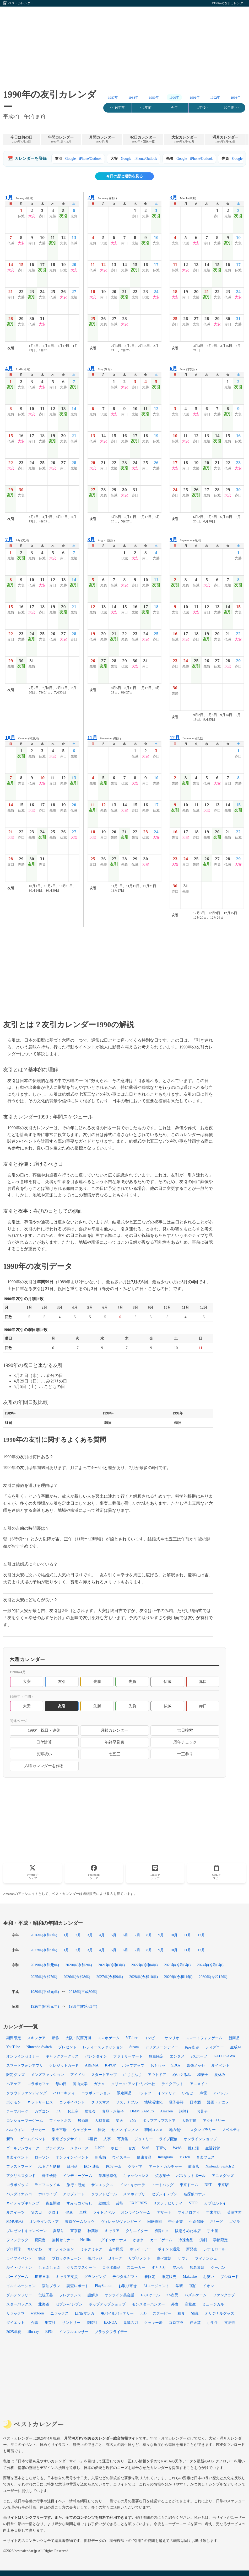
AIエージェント (156, 2286)
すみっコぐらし (79, 2203)
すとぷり (158, 2267)
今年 (174, 107)
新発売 (191, 2249)
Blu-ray (33, 2331)
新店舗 (100, 2157)
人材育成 (102, 2120)
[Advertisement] (124, 43)
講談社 (184, 2111)
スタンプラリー (203, 2130)
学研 (179, 2286)
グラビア (135, 2166)
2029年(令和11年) (178, 1977)
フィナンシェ (206, 2258)
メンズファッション (47, 2075)
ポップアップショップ (107, 2304)
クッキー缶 (153, 2322)
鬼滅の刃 (130, 2322)
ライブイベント (19, 2258)
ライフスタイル (47, 2185)
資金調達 (53, 2203)
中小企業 (175, 2221)
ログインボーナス (112, 2240)
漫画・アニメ (218, 2102)
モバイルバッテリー (117, 2313)
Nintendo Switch (39, 2047)
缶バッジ (95, 2258)
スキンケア (36, 2038)
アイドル (77, 2075)
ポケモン (13, 2102)
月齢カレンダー (114, 1730)
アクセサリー (214, 2120)
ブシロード (229, 2277)
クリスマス (100, 2102)
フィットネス (60, 2120)
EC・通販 (92, 2166)
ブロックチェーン (66, 2258)
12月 (201, 1935)
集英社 (50, 2322)
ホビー (116, 2148)
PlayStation (103, 2285)
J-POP (100, 2148)
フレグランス (70, 2295)
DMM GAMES (142, 2111)
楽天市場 (59, 2130)
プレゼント (67, 2047)
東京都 (75, 2231)
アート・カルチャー (165, 2166)
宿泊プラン (51, 2286)
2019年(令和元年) (45, 1965)
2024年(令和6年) (210, 1965)
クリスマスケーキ (81, 2267)
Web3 (177, 2148)
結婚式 (104, 2203)
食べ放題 (164, 2258)
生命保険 (196, 2221)
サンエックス (102, 2185)
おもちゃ (157, 2065)
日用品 (72, 2166)
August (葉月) (101, 539)
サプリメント (139, 2258)
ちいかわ (34, 2249)
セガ (132, 2148)
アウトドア (157, 2075)
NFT (208, 2184)
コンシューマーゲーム (24, 2120)
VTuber (131, 2038)
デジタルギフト (125, 2277)
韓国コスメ (153, 2130)
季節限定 (220, 2240)
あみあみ (192, 2047)
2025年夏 (13, 2332)
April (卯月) (17, 368)
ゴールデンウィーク (22, 2148)
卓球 (82, 2212)
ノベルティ (231, 2130)
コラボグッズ (17, 2185)
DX (58, 2111)
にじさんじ (132, 2075)
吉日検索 (185, 1730)
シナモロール (214, 2249)
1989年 (154, 97)
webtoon (37, 2313)
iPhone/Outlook (90, 159)
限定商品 (124, 2093)
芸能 (119, 2203)
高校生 (190, 2304)
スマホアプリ (134, 2194)
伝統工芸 (45, 2295)
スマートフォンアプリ (24, 2065)
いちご (187, 2093)
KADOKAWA (224, 2056)
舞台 (42, 2258)
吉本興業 (116, 2249)
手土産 (212, 2231)
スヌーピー (162, 2313)
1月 (66, 1935)
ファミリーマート (128, 2056)
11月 (187, 1935)
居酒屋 (83, 2120)
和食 (181, 2313)
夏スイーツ (15, 2212)
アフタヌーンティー (161, 2047)
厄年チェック (185, 1742)
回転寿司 (154, 2221)
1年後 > (202, 107)
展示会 (177, 2267)
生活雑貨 (212, 2148)
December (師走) (186, 737)
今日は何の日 (21, 139)
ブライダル (55, 2148)
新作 (55, 2038)
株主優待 (49, 2176)
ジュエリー (143, 2139)
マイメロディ (189, 2212)
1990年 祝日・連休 (44, 1730)
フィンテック (17, 2240)
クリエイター (137, 2231)
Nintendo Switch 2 (219, 2166)
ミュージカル (213, 2304)
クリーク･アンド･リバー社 (133, 2084)
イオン (208, 2286)
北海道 (43, 2304)
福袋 (101, 2130)
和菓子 (202, 2075)
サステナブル (127, 2102)
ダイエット (15, 2322)
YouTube (13, 2047)
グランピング (95, 2277)
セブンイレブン (164, 2194)
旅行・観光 (76, 2185)
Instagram (165, 2157)
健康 (69, 2212)
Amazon (166, 2111)
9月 (161, 1935)
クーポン (218, 2267)
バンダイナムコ (19, 2194)
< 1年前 (145, 107)
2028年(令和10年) (143, 1977)
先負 (132, 1681)
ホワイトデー (140, 2249)
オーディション (61, 2249)
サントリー (71, 2322)
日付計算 (44, 1742)
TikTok (184, 2157)
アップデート (74, 2194)
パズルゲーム (196, 2295)
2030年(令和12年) (213, 1977)
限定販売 (169, 2277)
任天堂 (195, 2322)
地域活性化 (153, 2102)
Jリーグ (216, 2221)
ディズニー (214, 2047)
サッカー (38, 2130)
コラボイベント (72, 2102)
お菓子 (202, 2111)
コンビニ (151, 2038)
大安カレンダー (184, 139)
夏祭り (58, 2231)
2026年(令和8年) (44, 1935)
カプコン (42, 2111)
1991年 (195, 97)
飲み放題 (197, 2267)
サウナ (183, 2258)
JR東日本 (42, 2277)
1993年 (236, 97)
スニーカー (136, 2267)
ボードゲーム (17, 2277)
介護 (34, 2322)
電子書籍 (176, 2102)
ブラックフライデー (111, 2332)
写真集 (122, 2139)
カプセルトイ (215, 2203)
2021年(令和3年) (111, 1965)
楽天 (119, 2120)
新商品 (234, 2038)
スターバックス (19, 2304)
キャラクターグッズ (62, 2056)
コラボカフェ (38, 2084)
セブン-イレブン (69, 2304)
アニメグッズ (223, 2176)
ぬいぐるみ (181, 2075)
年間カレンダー (61, 139)
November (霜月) (104, 737)
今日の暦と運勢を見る (124, 176)
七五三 (114, 1754)
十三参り (185, 1754)
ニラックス (59, 2313)
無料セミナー (63, 2240)
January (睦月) (19, 197)
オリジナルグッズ (219, 2313)
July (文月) (17, 539)
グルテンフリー (19, 2295)
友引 (62, 1681)
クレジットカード (64, 2065)
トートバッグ (162, 2185)
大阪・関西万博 (78, 2038)
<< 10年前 (117, 107)
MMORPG (14, 2221)
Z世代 (92, 2139)
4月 (102, 1935)
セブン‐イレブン (124, 2130)
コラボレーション (96, 2093)
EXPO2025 (138, 2203)
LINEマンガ (85, 2313)
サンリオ (172, 2038)
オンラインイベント (72, 2157)
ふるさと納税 (49, 2166)
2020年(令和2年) (78, 1965)
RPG (49, 2331)
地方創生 (176, 2130)
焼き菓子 (162, 2176)
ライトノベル (104, 2212)
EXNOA (110, 2322)
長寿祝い (44, 1754)
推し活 (193, 2148)
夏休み (219, 2075)
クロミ (53, 2212)
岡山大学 (80, 2084)
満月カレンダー (225, 139)
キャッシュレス (136, 2176)
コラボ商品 (111, 2267)
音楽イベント (17, 2157)
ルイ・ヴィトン (19, 2267)
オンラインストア (44, 2221)
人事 (107, 2139)
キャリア (112, 2231)
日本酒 (195, 2102)
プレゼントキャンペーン (26, 2231)
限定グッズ (15, 2075)
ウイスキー (121, 2157)
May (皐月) (100, 368)
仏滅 (167, 1681)
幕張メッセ (196, 2065)
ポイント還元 (169, 2249)
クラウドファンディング (26, 2093)
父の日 (36, 2212)
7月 (137, 1935)
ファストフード (19, 2166)
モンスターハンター (148, 2304)
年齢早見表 (114, 1742)
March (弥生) (183, 197)
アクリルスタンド (21, 2176)
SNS (132, 2120)
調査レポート (78, 2286)
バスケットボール (190, 2176)
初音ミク (161, 2231)
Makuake (190, 2276)
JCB (143, 2313)
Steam (134, 2047)
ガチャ (99, 2084)
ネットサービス (40, 2102)
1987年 (113, 97)
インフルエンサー (73, 2332)
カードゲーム (161, 2240)
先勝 (97, 1681)
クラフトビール (104, 2194)
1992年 (215, 97)
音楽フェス (205, 2157)
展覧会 (90, 2111)
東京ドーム (189, 2185)
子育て (161, 2148)
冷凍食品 (185, 2240)
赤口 (203, 1681)
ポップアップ (133, 2065)
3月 (90, 1935)
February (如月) (102, 197)
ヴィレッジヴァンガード (121, 2221)
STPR (193, 2203)
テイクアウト (172, 2084)
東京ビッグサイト (66, 2139)
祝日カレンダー (143, 139)
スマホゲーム (109, 2038)
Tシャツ (144, 2093)
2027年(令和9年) (44, 1950)
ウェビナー (82, 2130)
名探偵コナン (194, 2194)
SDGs (175, 2065)
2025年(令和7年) (44, 1977)
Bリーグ (115, 2258)
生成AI (235, 2047)
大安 (27, 1681)
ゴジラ (234, 2221)
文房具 (229, 2322)
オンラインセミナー (22, 2056)
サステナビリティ (167, 2203)
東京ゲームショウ (79, 2221)
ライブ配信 (168, 2139)
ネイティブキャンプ (22, 2203)
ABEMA (92, 2065)
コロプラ (176, 2322)
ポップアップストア (159, 2120)
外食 (174, 2304)
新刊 (10, 2139)
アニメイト (199, 2084)
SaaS (145, 2148)
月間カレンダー (102, 139)
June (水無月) (183, 368)
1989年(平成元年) (45, 1992)
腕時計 (92, 2322)
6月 (125, 1935)
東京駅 (223, 2185)
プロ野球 (13, 2249)
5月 (113, 1935)
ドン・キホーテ (132, 2185)
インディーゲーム (77, 2176)
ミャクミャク (91, 2249)
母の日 (61, 2084)
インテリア (167, 2093)
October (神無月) (22, 737)
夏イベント (220, 2065)
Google (70, 159)
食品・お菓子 (113, 2111)
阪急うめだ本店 (188, 2231)
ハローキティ (64, 2093)
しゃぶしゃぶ (49, 2267)
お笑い (208, 2277)
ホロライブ (47, 2194)
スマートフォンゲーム (204, 2038)
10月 (173, 1935)
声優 (203, 2093)
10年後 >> (231, 107)
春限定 (149, 2277)
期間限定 (13, 2038)
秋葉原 (93, 2231)
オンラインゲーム (135, 2212)
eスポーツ (199, 2056)
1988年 (133, 97)
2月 (78, 1935)
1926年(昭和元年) (45, 2006)
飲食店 (193, 2166)
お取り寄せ (127, 2286)
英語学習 (234, 2212)
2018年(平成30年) (83, 1992)
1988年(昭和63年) (83, 2006)
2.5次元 (172, 2295)
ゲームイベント (33, 2139)
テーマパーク (17, 2111)
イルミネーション (21, 2286)
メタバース (79, 2148)
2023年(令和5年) (177, 1965)
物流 (194, 2313)
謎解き (93, 2295)
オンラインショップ (200, 2139)
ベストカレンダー (21, 3)
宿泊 (193, 2286)
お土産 (72, 2111)
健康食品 (144, 2157)
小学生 (212, 2322)
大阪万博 (189, 2120)
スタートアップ (104, 2075)
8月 (149, 1935)
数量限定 (156, 2056)
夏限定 (40, 2240)
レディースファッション (103, 2047)
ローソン (42, 2157)
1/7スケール (150, 2295)
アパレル (220, 2093)
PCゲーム (114, 2166)
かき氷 (138, 2240)
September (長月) (185, 539)
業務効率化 (108, 2176)
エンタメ (177, 2056)
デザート (164, 2212)
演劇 (203, 2240)
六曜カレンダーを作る (44, 1765)
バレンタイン (96, 2056)
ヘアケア (13, 2084)
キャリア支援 (67, 2277)
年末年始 (213, 2212)
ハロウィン (15, 2130)
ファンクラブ (224, 2295)
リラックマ (15, 2313)
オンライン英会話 (119, 2295)
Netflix (85, 2240)
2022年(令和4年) (144, 1965)
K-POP (110, 2065)
